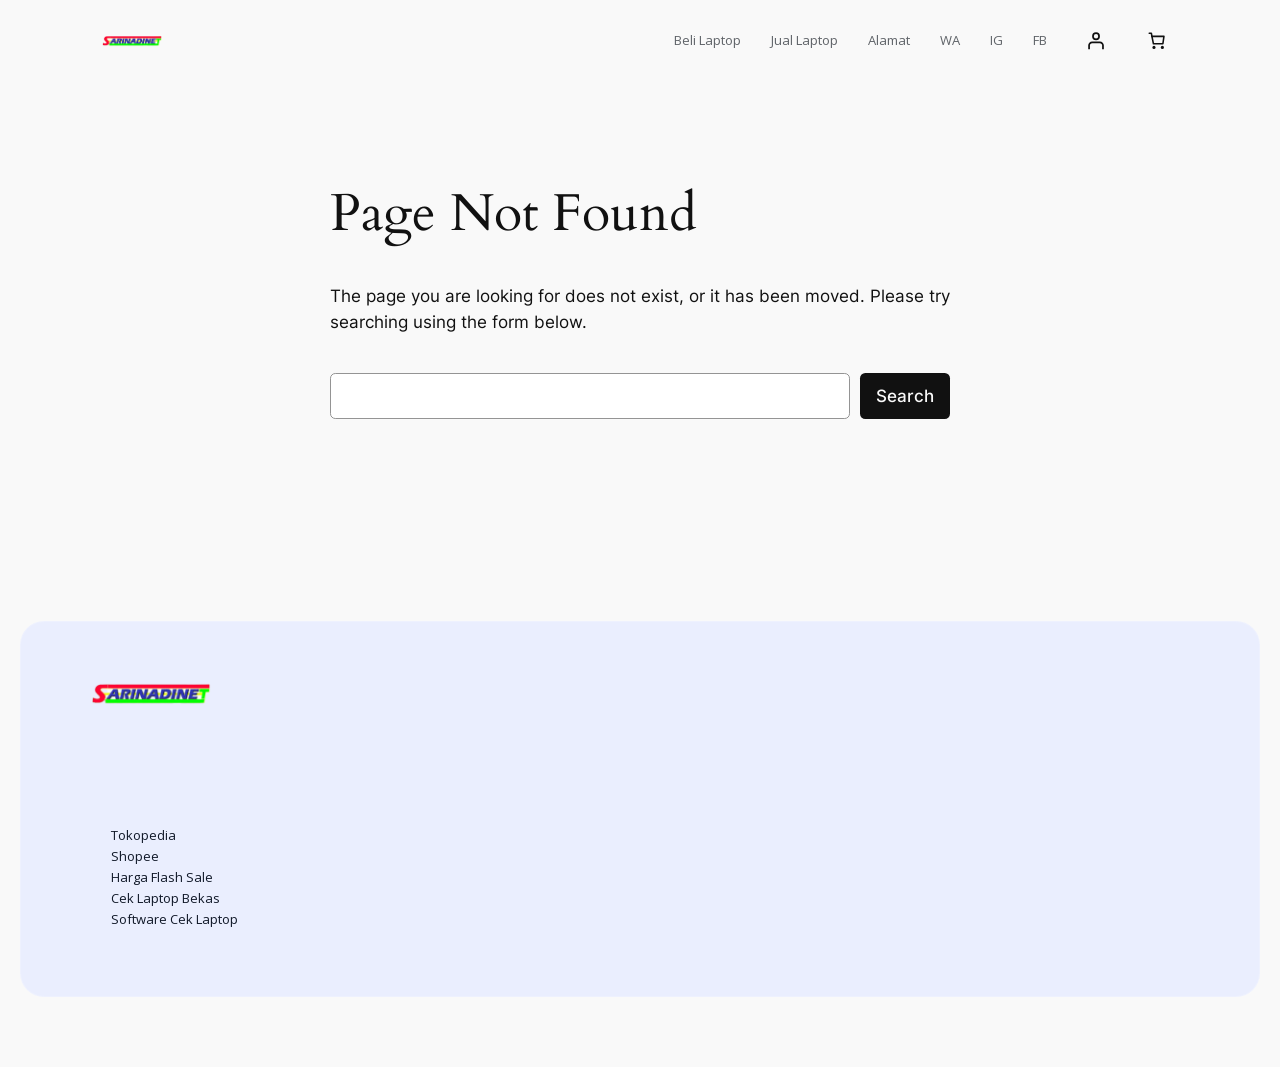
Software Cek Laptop (174, 919)
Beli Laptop (707, 40)
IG (996, 40)
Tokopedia (143, 835)
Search (905, 396)
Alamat (889, 40)
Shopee (135, 856)
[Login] (1095, 41)
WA (950, 40)
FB (1040, 40)
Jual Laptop (804, 40)
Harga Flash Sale (162, 877)
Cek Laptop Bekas (165, 898)
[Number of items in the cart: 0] (1157, 41)
